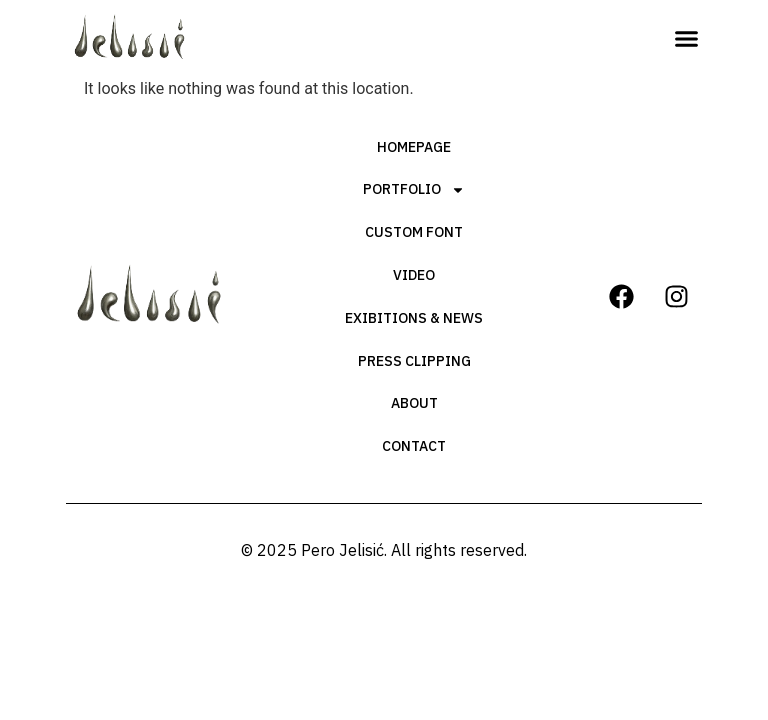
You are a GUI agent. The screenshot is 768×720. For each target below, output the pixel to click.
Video (414, 275)
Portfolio (414, 190)
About (414, 403)
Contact (414, 446)
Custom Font (414, 232)
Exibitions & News (414, 318)
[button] (686, 39)
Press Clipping (414, 361)
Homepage (414, 147)
